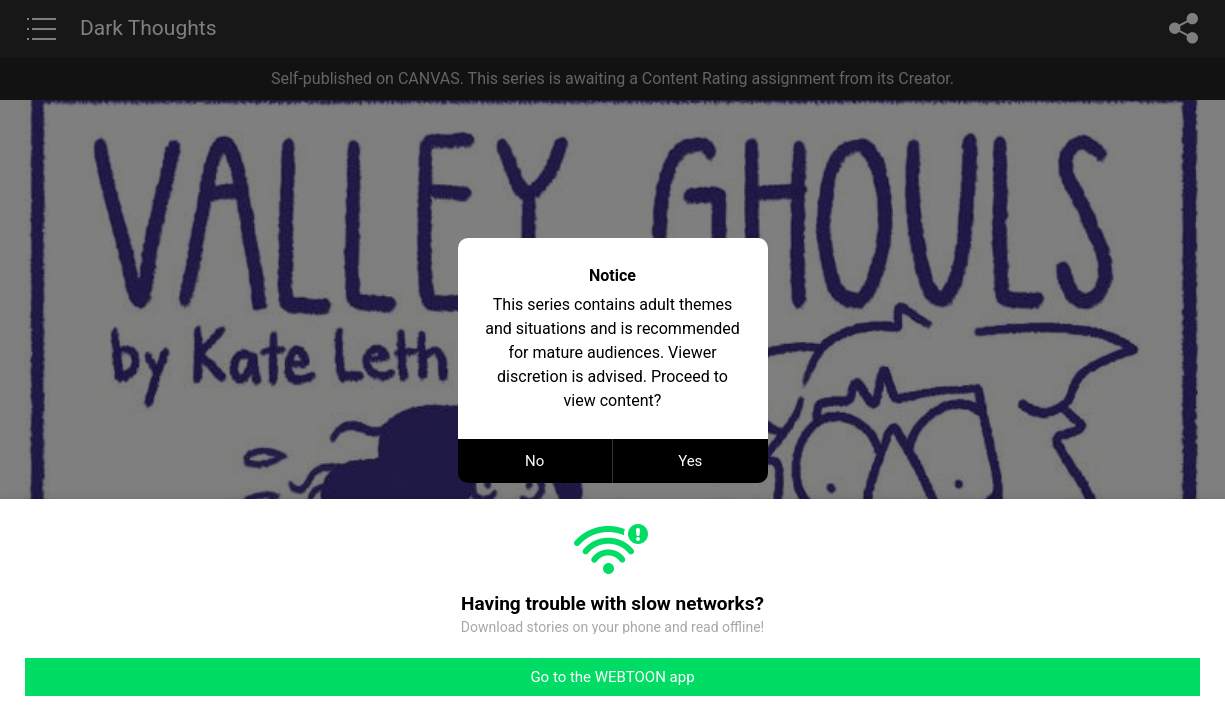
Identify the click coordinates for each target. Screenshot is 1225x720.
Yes (690, 461)
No (534, 461)
